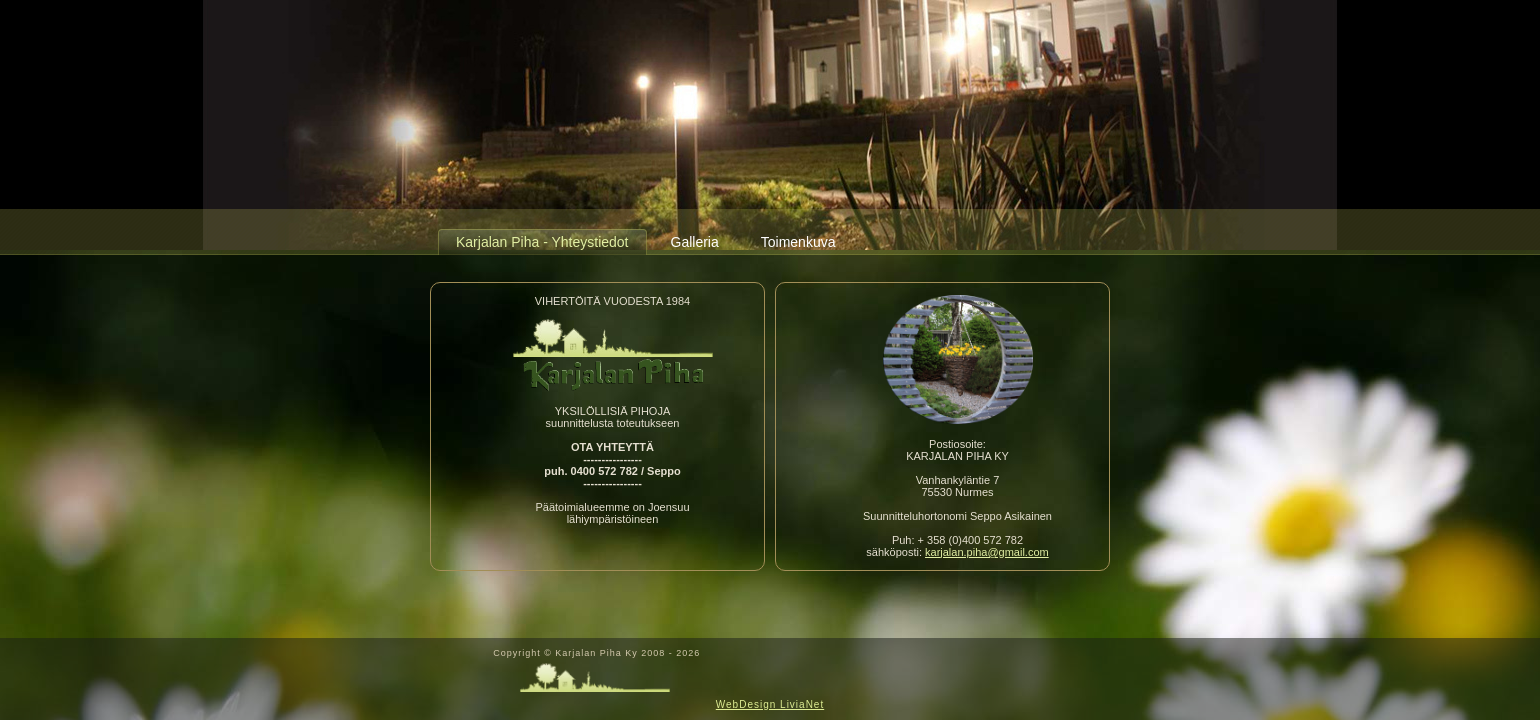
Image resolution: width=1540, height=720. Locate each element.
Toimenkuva (798, 242)
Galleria (695, 242)
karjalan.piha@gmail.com (987, 552)
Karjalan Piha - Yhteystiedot (542, 242)
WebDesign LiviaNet (770, 704)
